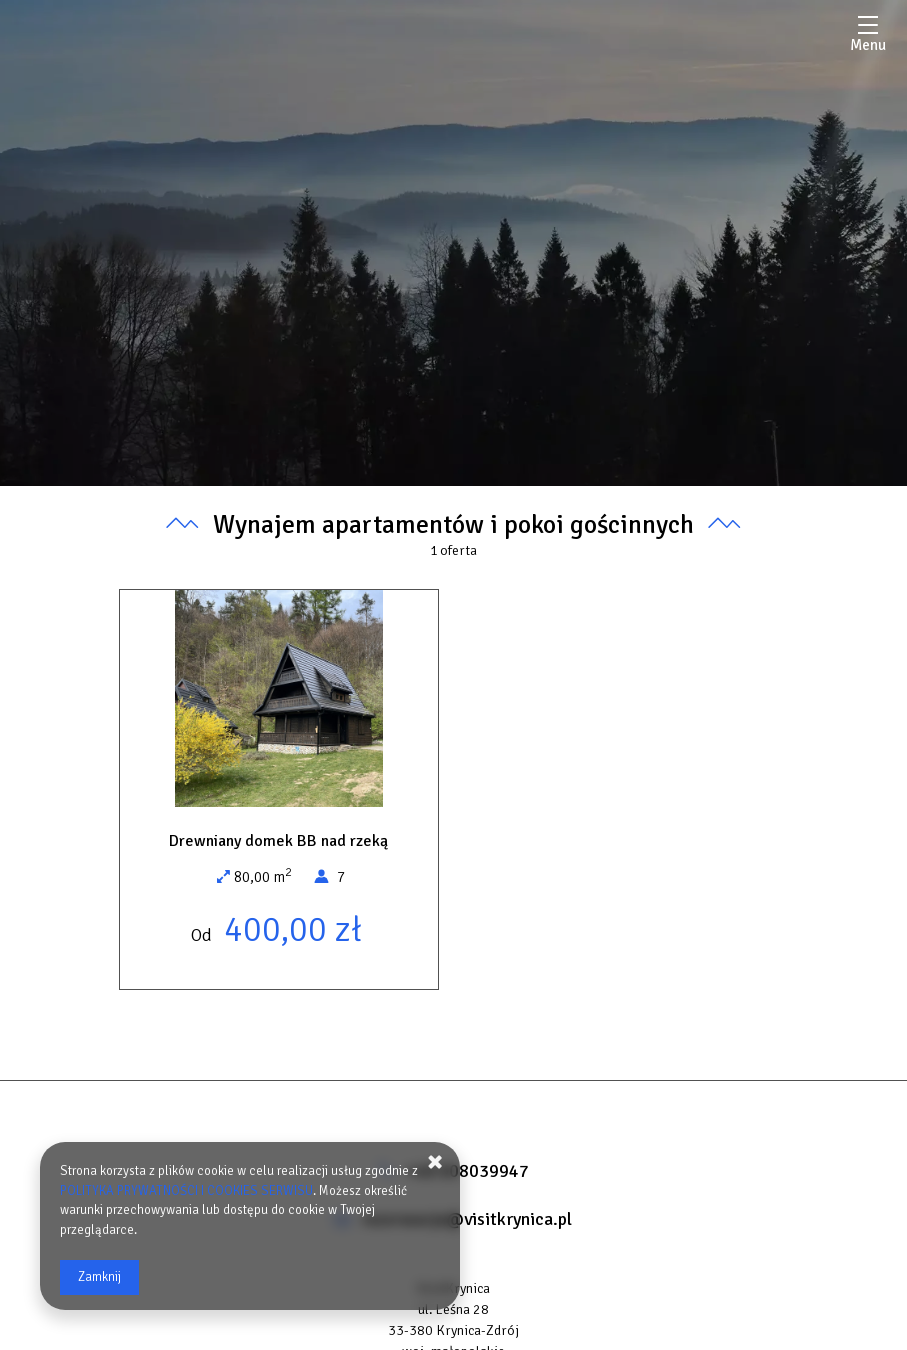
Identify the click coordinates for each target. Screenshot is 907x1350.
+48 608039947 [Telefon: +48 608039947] (467, 1171)
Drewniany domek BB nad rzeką (278, 841)
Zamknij (99, 1277)
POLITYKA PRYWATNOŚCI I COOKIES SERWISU (186, 1191)
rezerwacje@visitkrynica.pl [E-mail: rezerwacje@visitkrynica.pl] (466, 1219)
